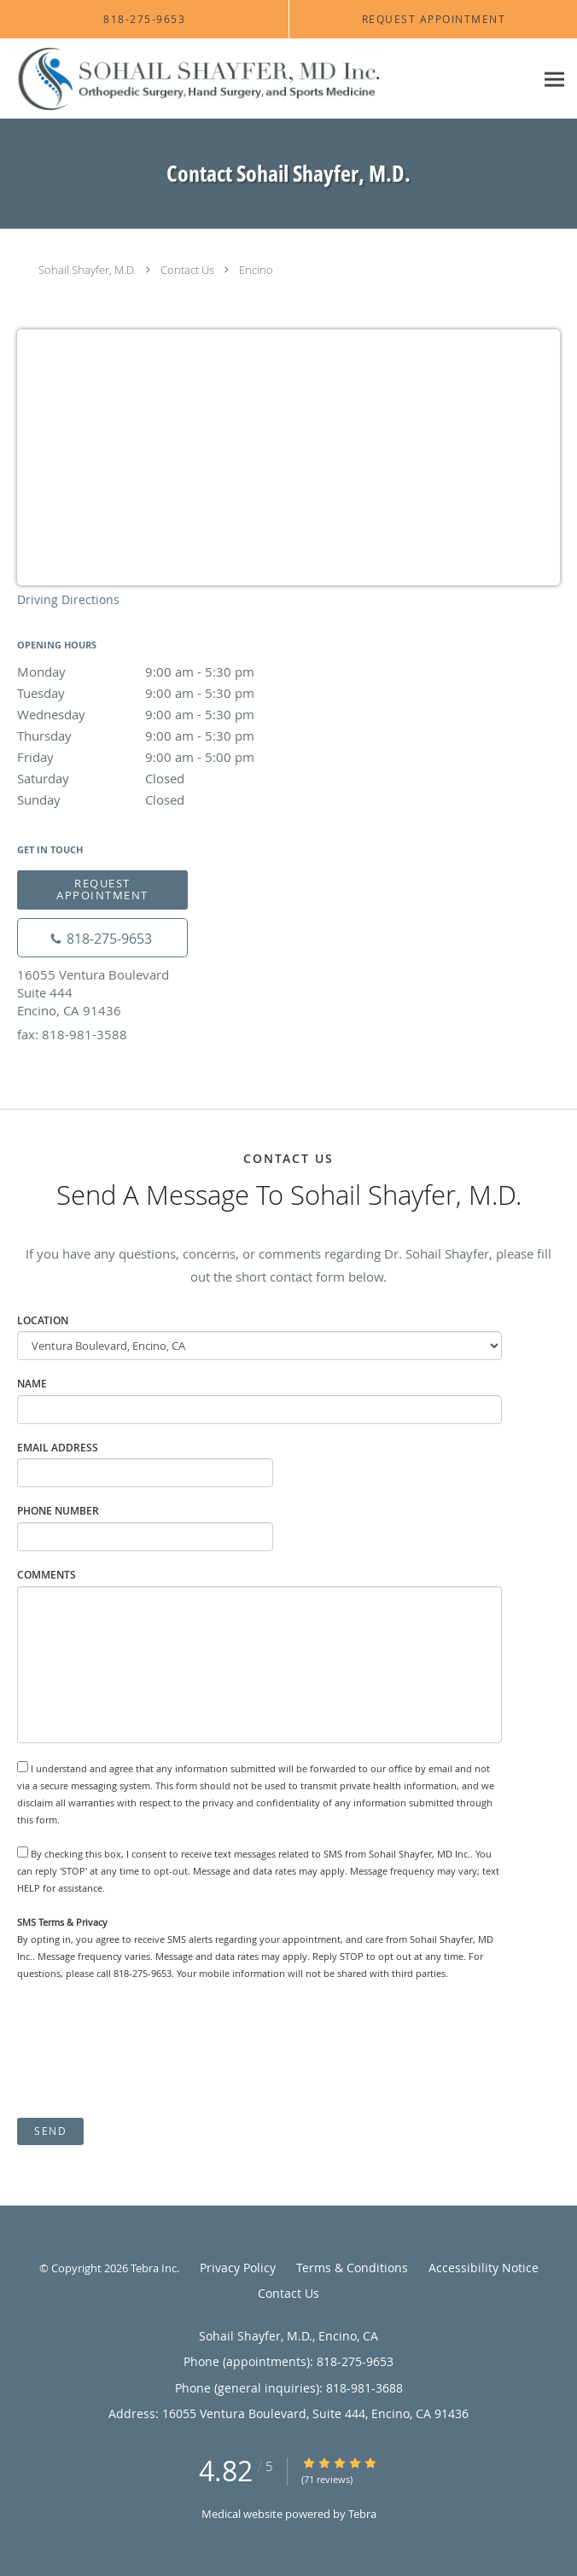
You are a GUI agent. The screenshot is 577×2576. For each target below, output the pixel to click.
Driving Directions (68, 599)
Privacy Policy (238, 2267)
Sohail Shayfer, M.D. (87, 269)
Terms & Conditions (352, 2267)
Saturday (166, 778)
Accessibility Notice (483, 2267)
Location (42, 1320)
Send (50, 2131)
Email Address (57, 1447)
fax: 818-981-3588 (72, 1034)
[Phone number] (102, 937)
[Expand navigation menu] (554, 79)
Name (32, 1383)
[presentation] (147, 2049)
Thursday (166, 735)
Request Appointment (102, 888)
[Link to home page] (267, 79)
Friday (166, 756)
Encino (256, 269)
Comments (46, 1574)
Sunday (166, 799)
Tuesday (166, 692)
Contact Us (187, 269)
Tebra (362, 2513)
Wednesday (166, 714)
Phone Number (58, 1510)
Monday (166, 671)
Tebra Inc (154, 2268)
